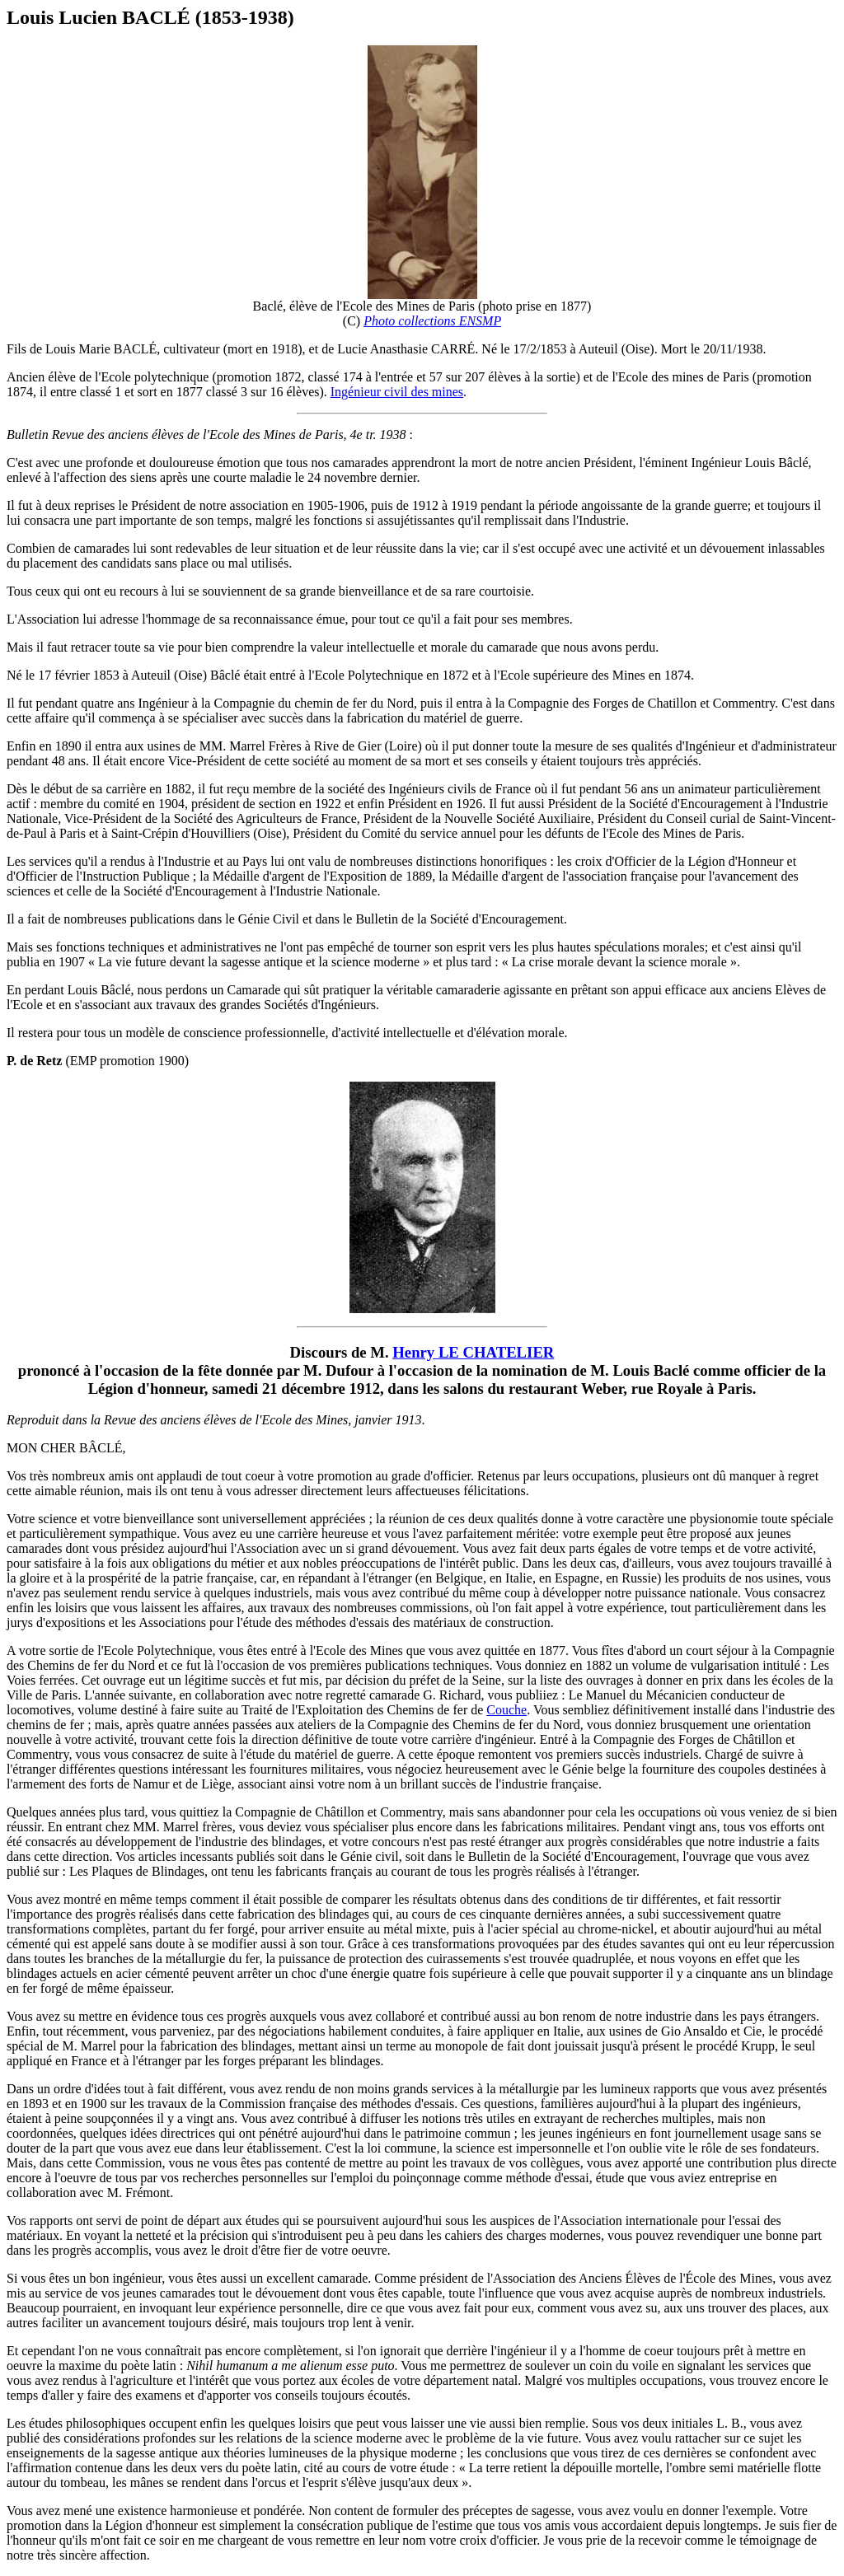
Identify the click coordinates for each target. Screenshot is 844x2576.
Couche (506, 1710)
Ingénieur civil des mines (397, 392)
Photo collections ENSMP (432, 321)
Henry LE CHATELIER (473, 1352)
